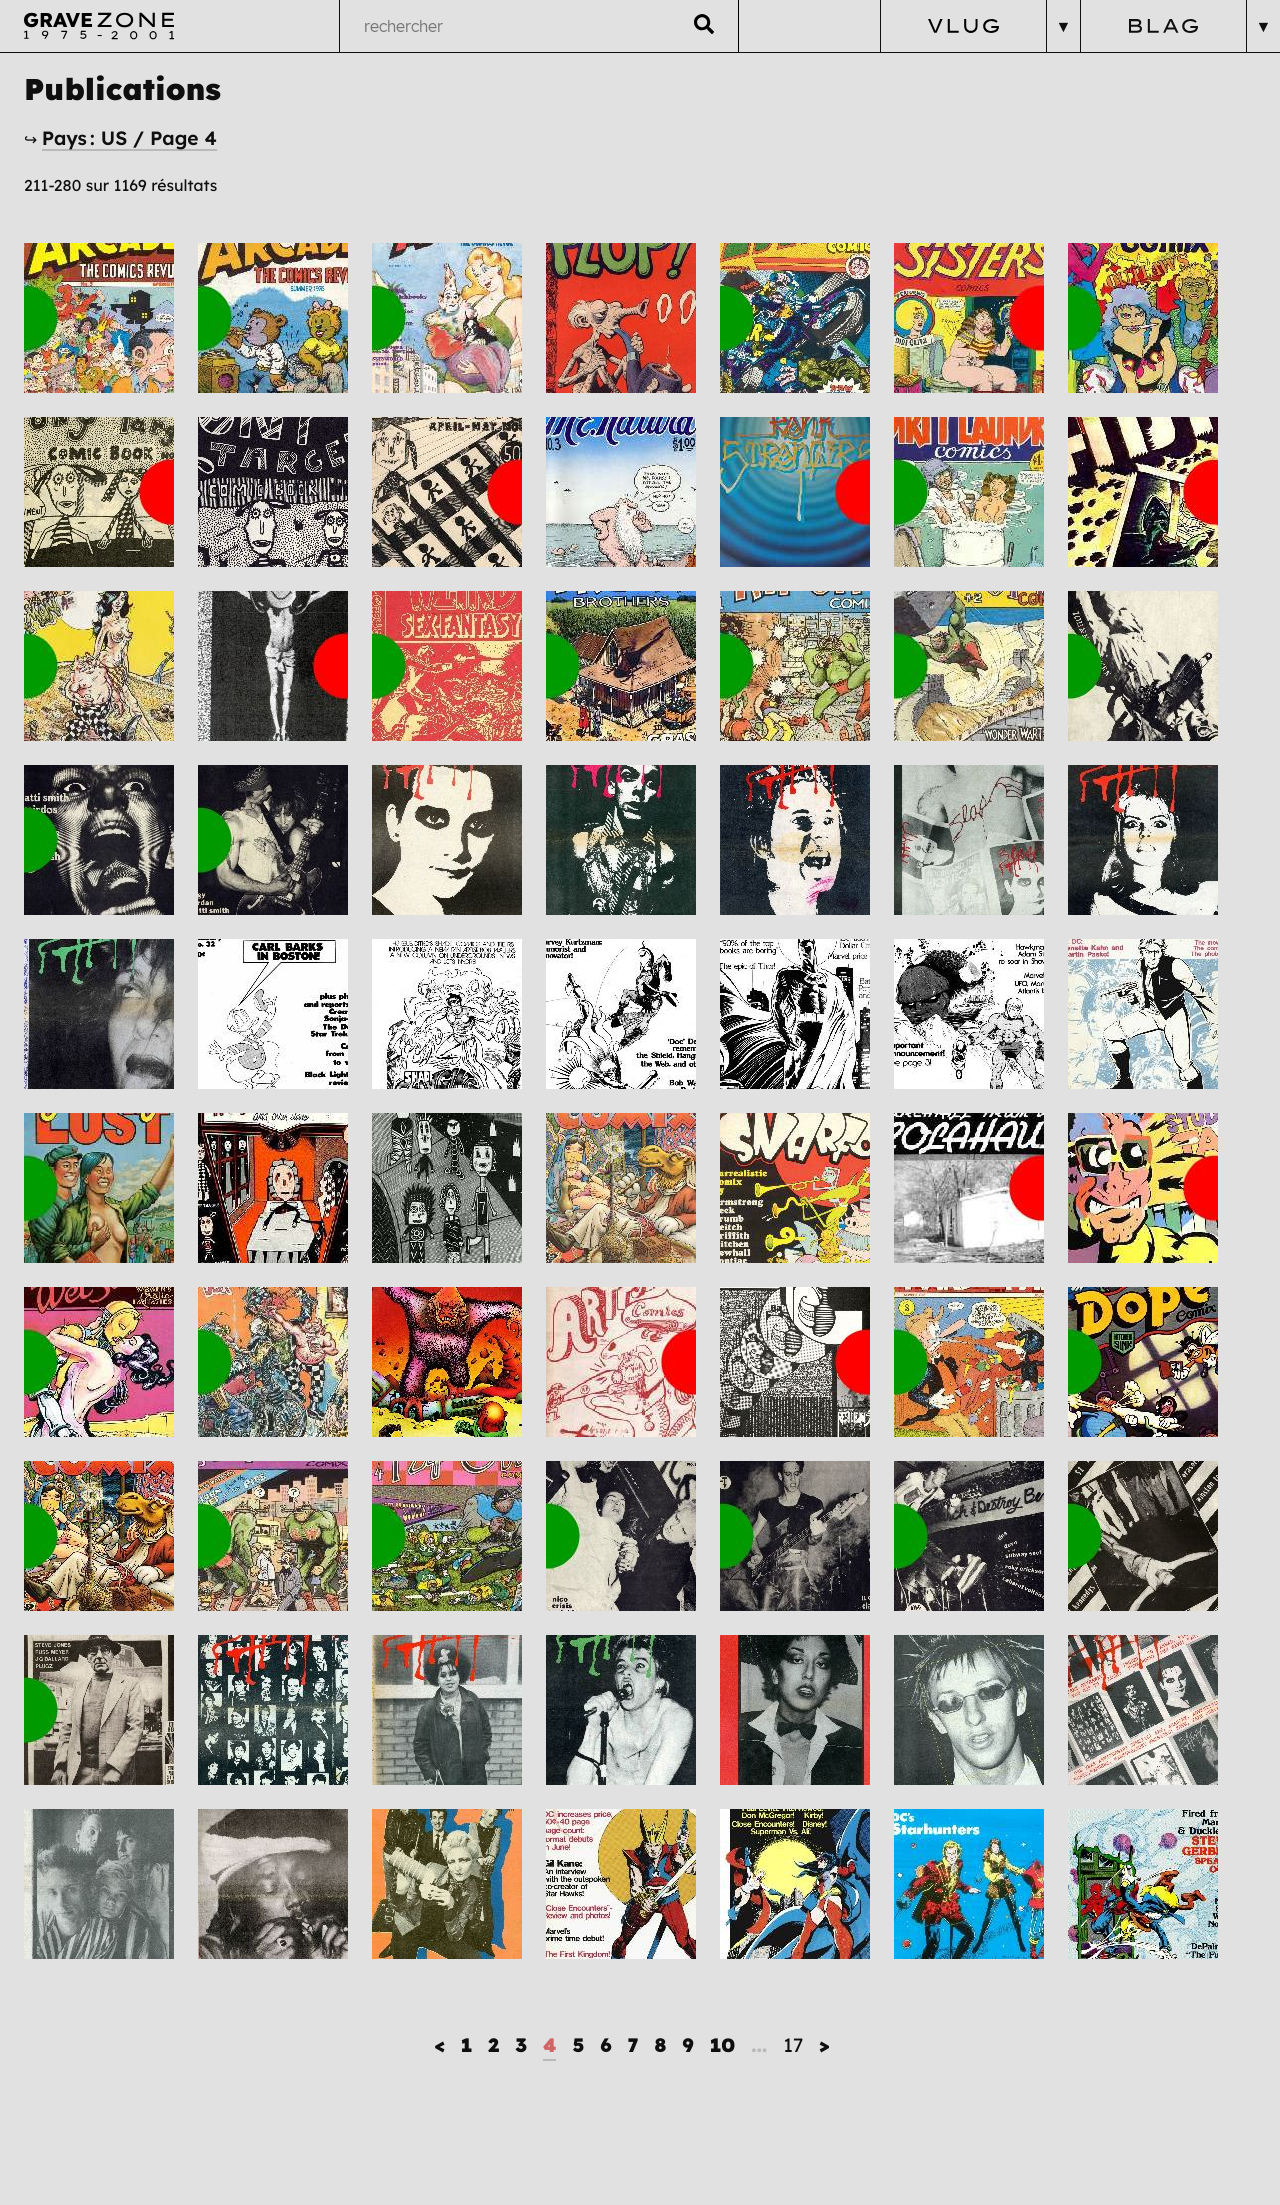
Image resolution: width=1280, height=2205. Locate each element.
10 (723, 2045)
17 (793, 2045)
